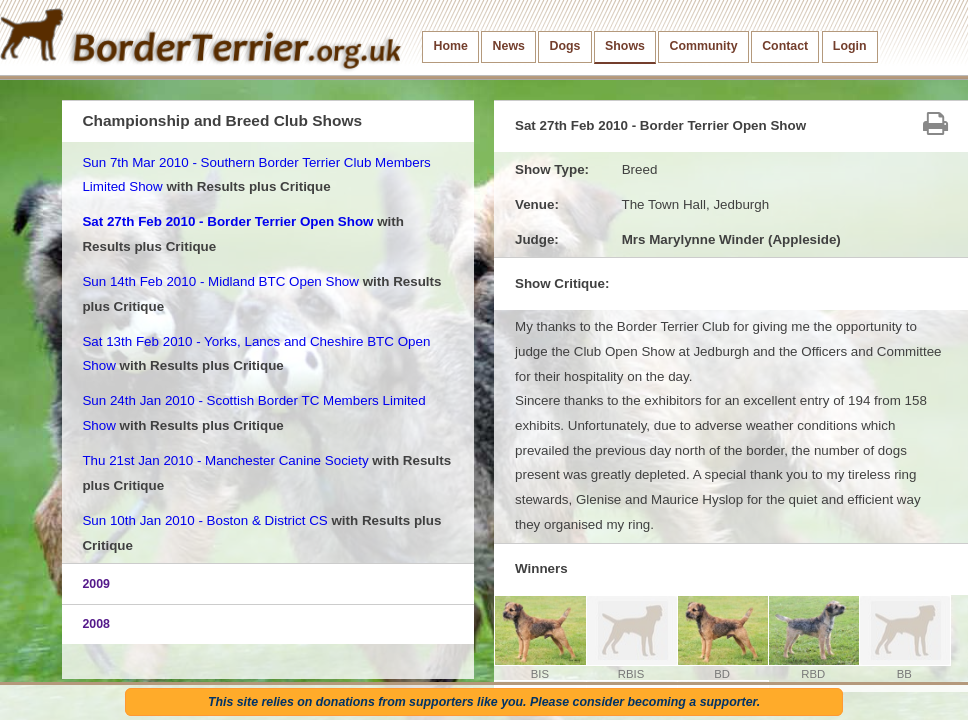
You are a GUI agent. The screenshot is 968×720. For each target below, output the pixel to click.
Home (451, 46)
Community (704, 46)
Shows (625, 46)
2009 (96, 584)
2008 (96, 624)
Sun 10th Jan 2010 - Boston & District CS (204, 520)
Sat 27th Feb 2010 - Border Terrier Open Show (227, 221)
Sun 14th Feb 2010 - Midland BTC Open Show (220, 281)
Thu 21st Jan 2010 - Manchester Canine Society (225, 460)
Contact (785, 46)
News (509, 46)
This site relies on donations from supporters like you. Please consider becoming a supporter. (484, 702)
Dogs (565, 46)
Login (850, 46)
